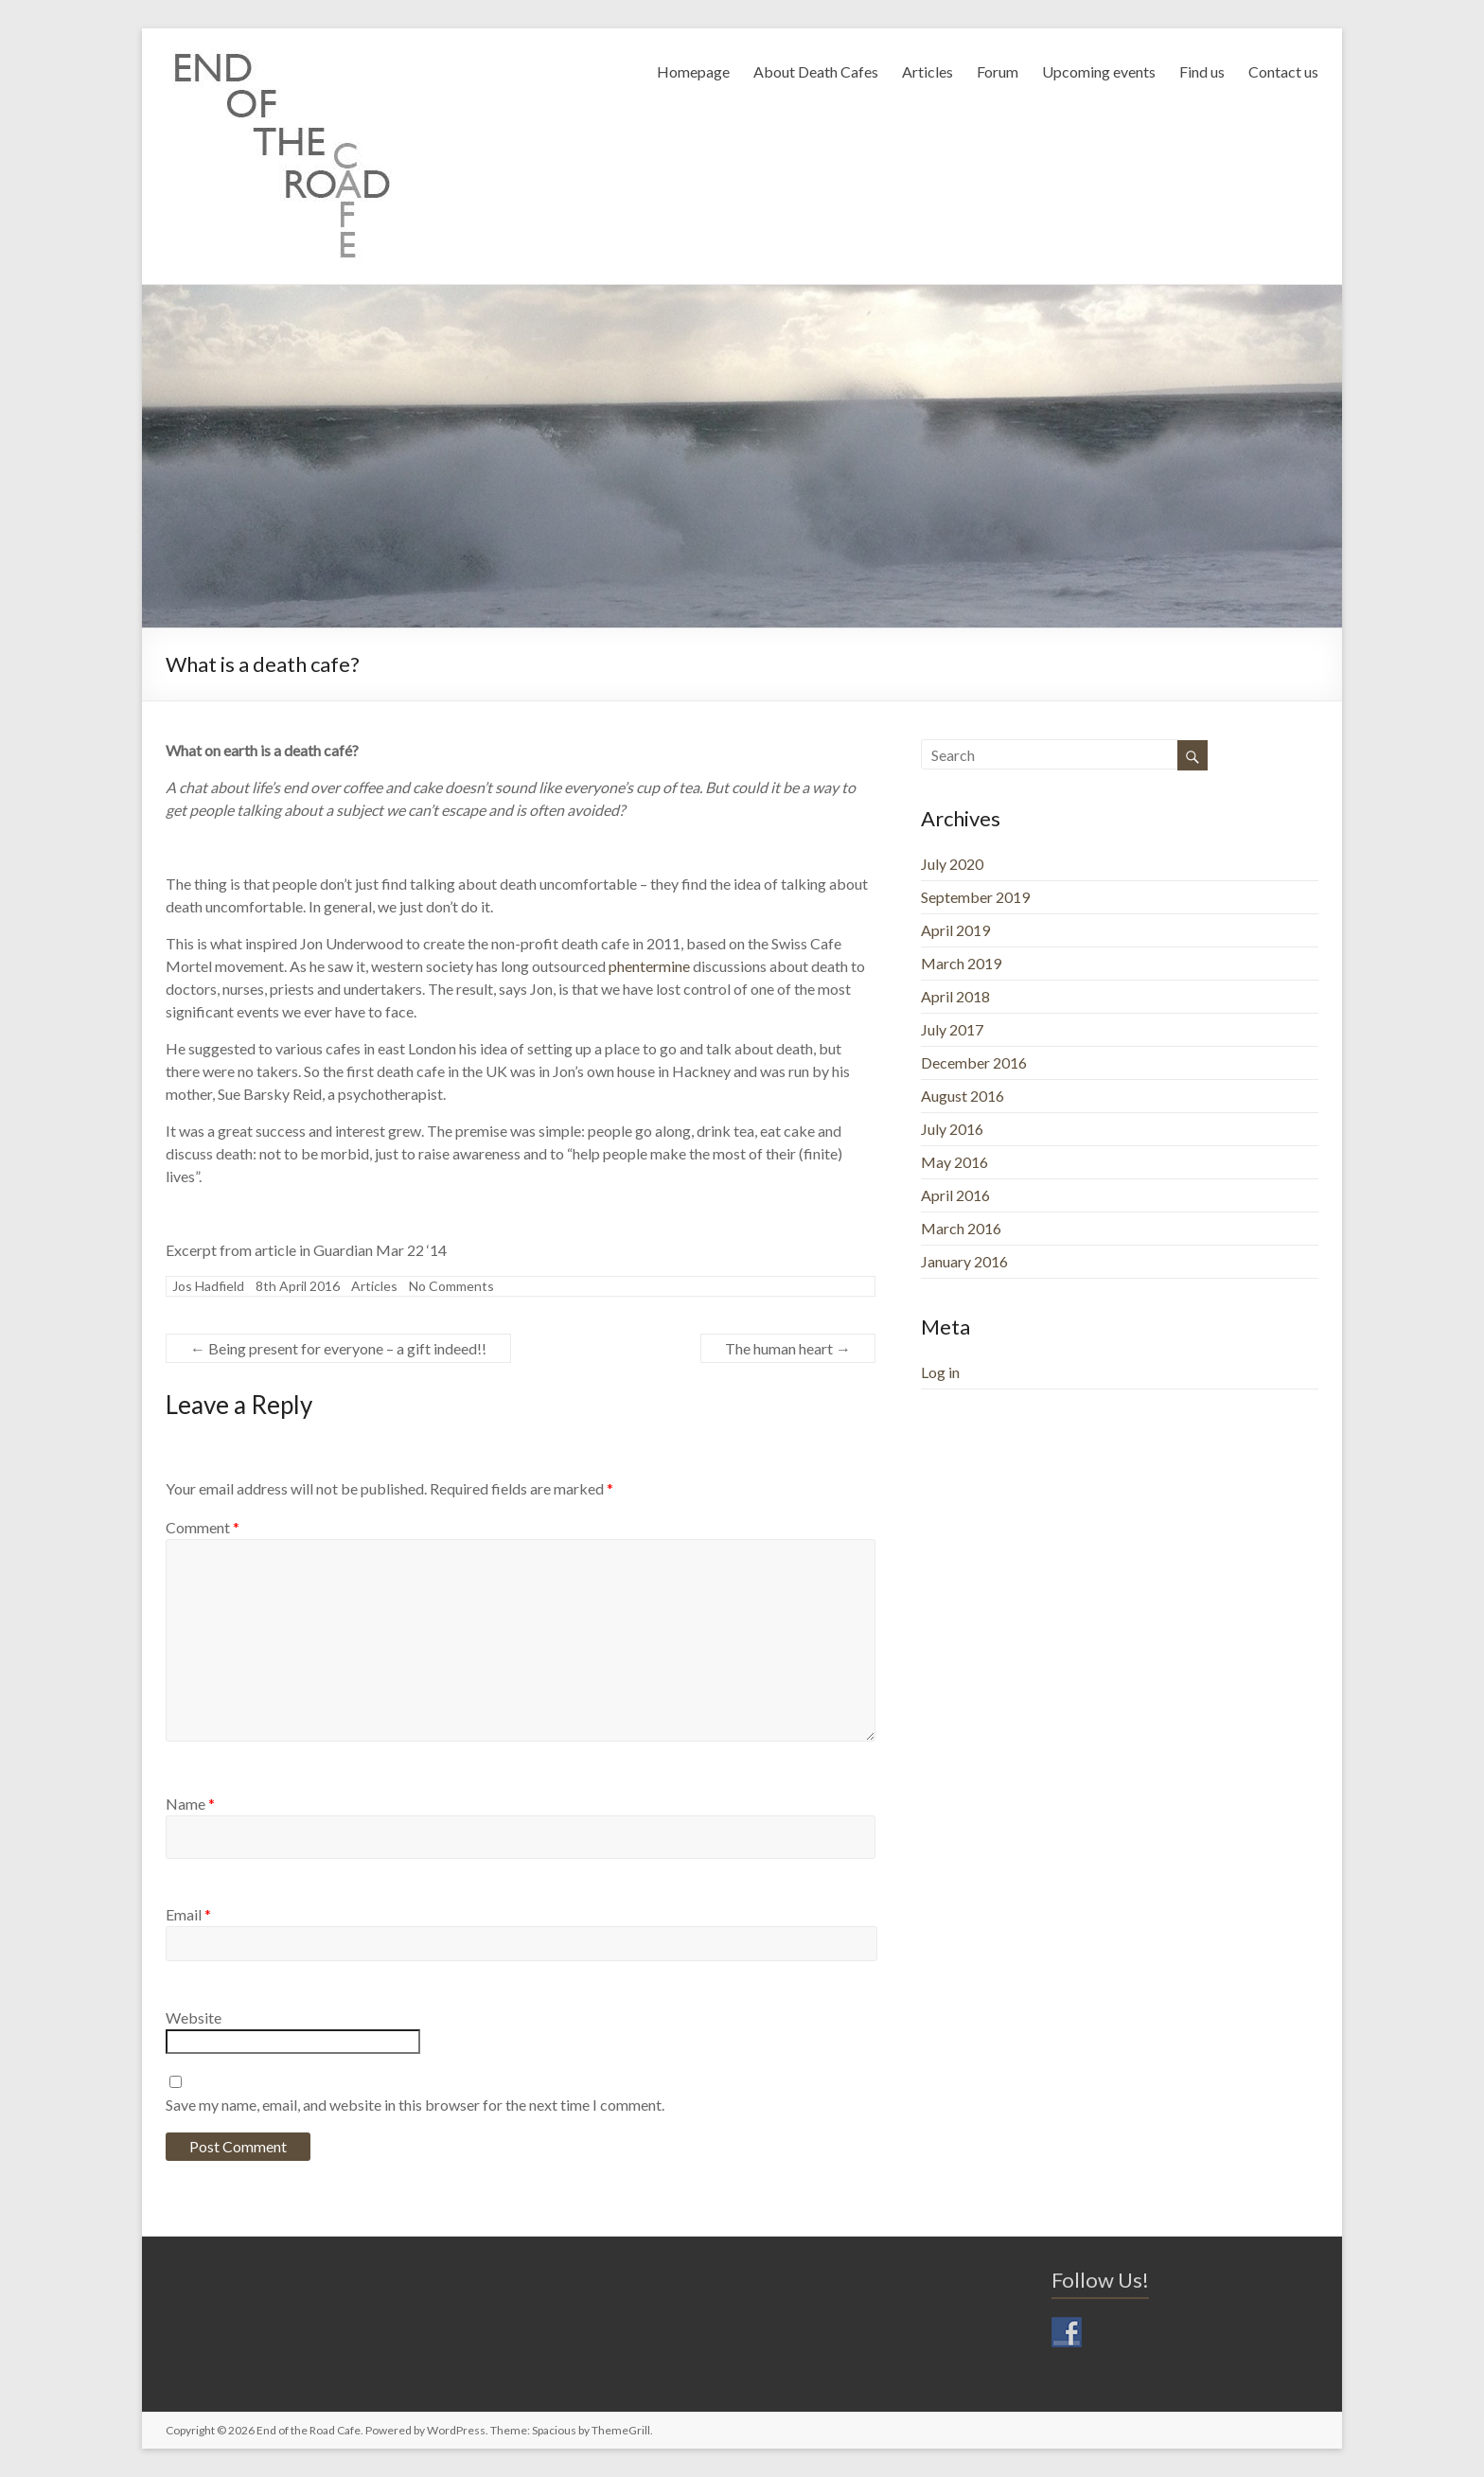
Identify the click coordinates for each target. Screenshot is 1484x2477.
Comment (202, 1527)
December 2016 (974, 1062)
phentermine (649, 966)
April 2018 (955, 996)
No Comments (451, 1286)
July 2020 (952, 864)
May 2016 (954, 1162)
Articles (927, 71)
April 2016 (955, 1195)
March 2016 (961, 1228)
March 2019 (961, 963)
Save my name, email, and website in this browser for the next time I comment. (415, 2105)
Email (188, 1914)
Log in (940, 1372)
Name (190, 1804)
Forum (997, 71)
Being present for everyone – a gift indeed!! (338, 1348)
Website (193, 2017)
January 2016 (964, 1261)
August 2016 (962, 1096)
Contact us (1283, 71)
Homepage (693, 71)
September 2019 (975, 897)
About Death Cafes (815, 71)
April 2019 (955, 930)
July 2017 (952, 1029)
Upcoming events (1099, 71)
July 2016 (952, 1129)
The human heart (788, 1348)
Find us (1202, 71)
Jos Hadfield (208, 1286)
